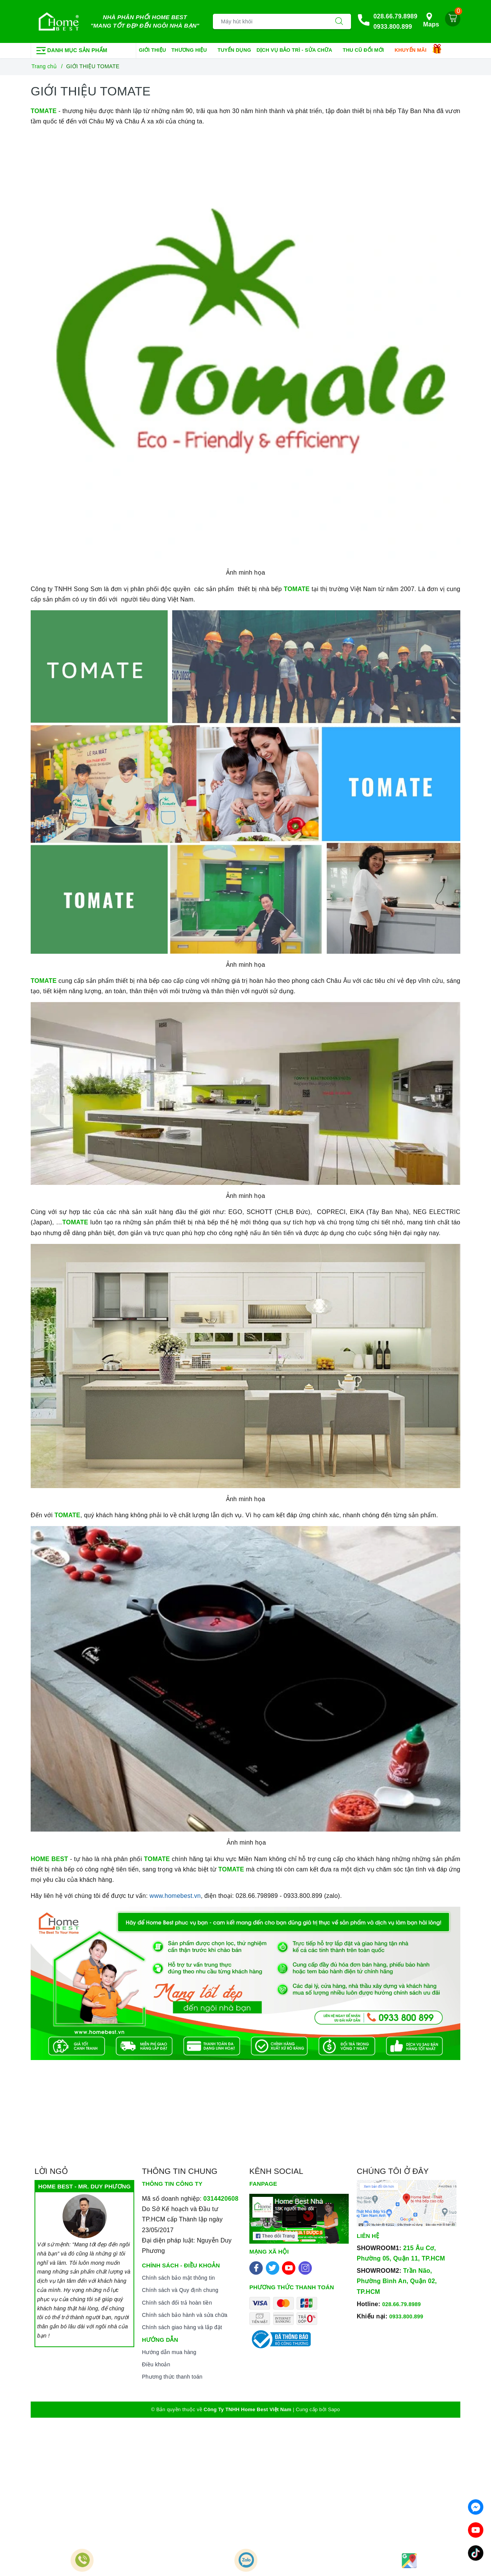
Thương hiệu (191, 50)
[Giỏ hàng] (452, 18)
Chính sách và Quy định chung (180, 2290)
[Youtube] (288, 2268)
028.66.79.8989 (395, 16)
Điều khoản (156, 2364)
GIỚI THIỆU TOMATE (91, 91)
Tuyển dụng (234, 50)
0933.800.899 (392, 26)
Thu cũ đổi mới (366, 50)
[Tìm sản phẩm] (270, 21)
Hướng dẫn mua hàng (169, 2352)
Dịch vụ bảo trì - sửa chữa (297, 50)
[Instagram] (305, 2268)
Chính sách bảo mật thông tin (178, 2278)
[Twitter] (272, 2268)
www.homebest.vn (175, 1896)
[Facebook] (256, 2268)
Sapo (334, 2409)
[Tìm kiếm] (339, 21)
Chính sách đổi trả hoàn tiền (177, 2303)
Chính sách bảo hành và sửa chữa (184, 2315)
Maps (431, 20)
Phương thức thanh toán (172, 2377)
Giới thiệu (152, 50)
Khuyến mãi (413, 50)
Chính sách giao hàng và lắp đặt (182, 2327)
